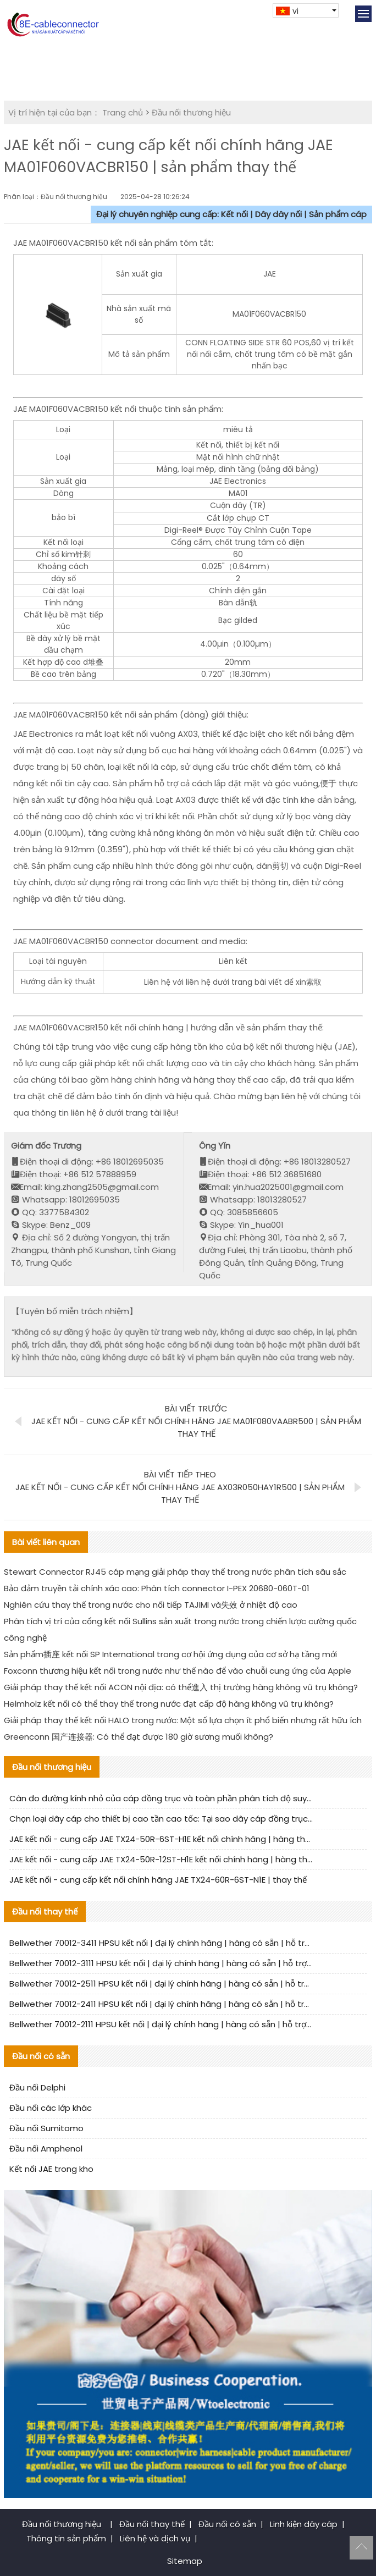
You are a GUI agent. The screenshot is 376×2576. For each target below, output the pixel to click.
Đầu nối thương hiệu (191, 112)
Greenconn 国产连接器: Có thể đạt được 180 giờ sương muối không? (138, 1736)
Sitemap (184, 2561)
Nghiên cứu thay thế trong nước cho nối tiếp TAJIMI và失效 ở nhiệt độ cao (150, 1604)
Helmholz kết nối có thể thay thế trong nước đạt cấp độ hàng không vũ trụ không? (169, 1703)
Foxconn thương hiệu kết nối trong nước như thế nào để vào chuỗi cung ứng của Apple (177, 1670)
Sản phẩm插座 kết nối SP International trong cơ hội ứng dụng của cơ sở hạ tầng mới (170, 1654)
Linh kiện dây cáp (304, 2524)
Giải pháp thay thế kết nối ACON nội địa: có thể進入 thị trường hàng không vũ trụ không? (181, 1687)
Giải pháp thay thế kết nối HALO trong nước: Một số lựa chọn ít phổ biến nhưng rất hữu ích (183, 1720)
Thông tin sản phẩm (66, 2538)
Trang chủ (122, 112)
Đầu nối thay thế (152, 2524)
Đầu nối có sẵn (227, 2524)
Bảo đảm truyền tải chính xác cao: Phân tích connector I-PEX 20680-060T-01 (156, 1588)
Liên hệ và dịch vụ (155, 2538)
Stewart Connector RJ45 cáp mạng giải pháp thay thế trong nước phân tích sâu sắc (175, 1571)
